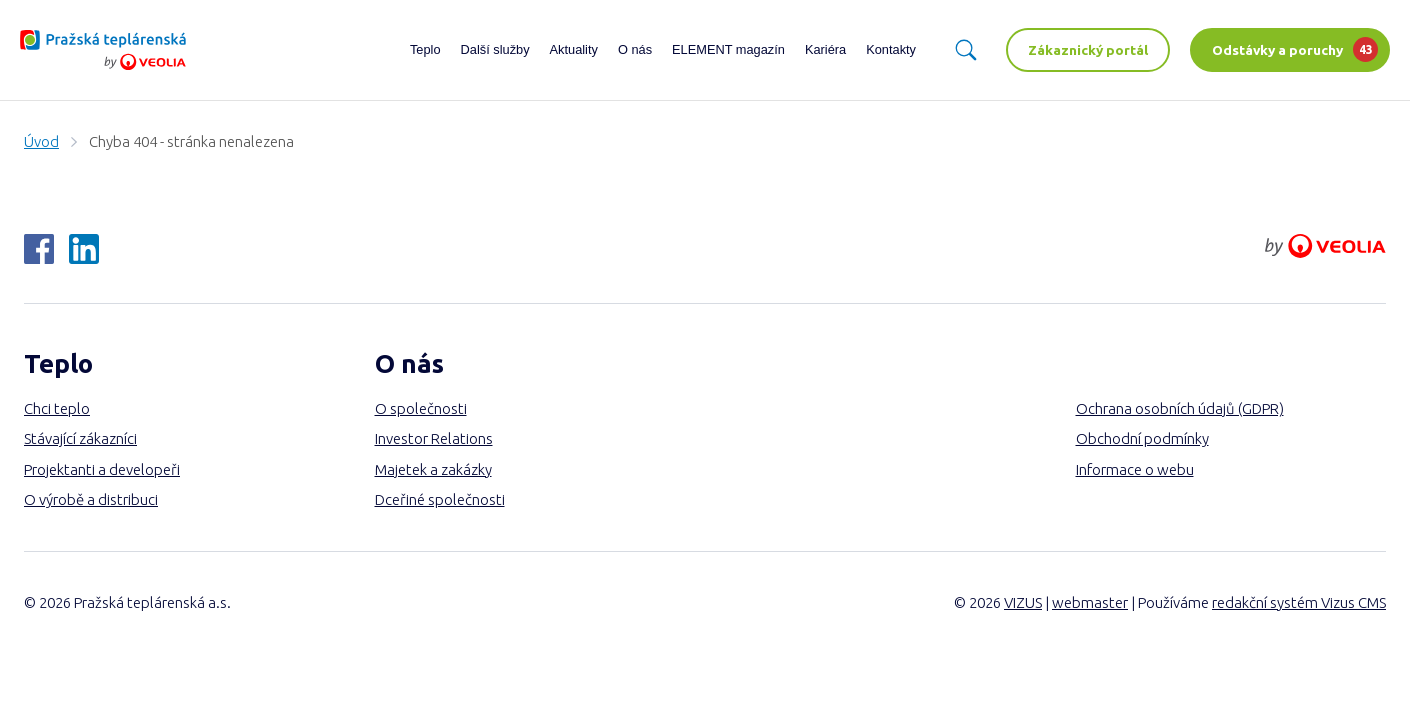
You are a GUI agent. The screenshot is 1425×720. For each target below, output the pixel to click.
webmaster (1090, 602)
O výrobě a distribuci (91, 499)
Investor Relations (434, 438)
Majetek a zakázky (433, 469)
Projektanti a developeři (102, 469)
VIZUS (1023, 602)
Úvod (41, 141)
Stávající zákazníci (80, 438)
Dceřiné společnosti (440, 499)
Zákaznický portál (1088, 50)
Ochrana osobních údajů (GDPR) (1180, 408)
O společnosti (421, 408)
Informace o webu (1135, 469)
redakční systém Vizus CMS (1299, 602)
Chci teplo (57, 408)
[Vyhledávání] (966, 50)
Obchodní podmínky (1142, 438)
